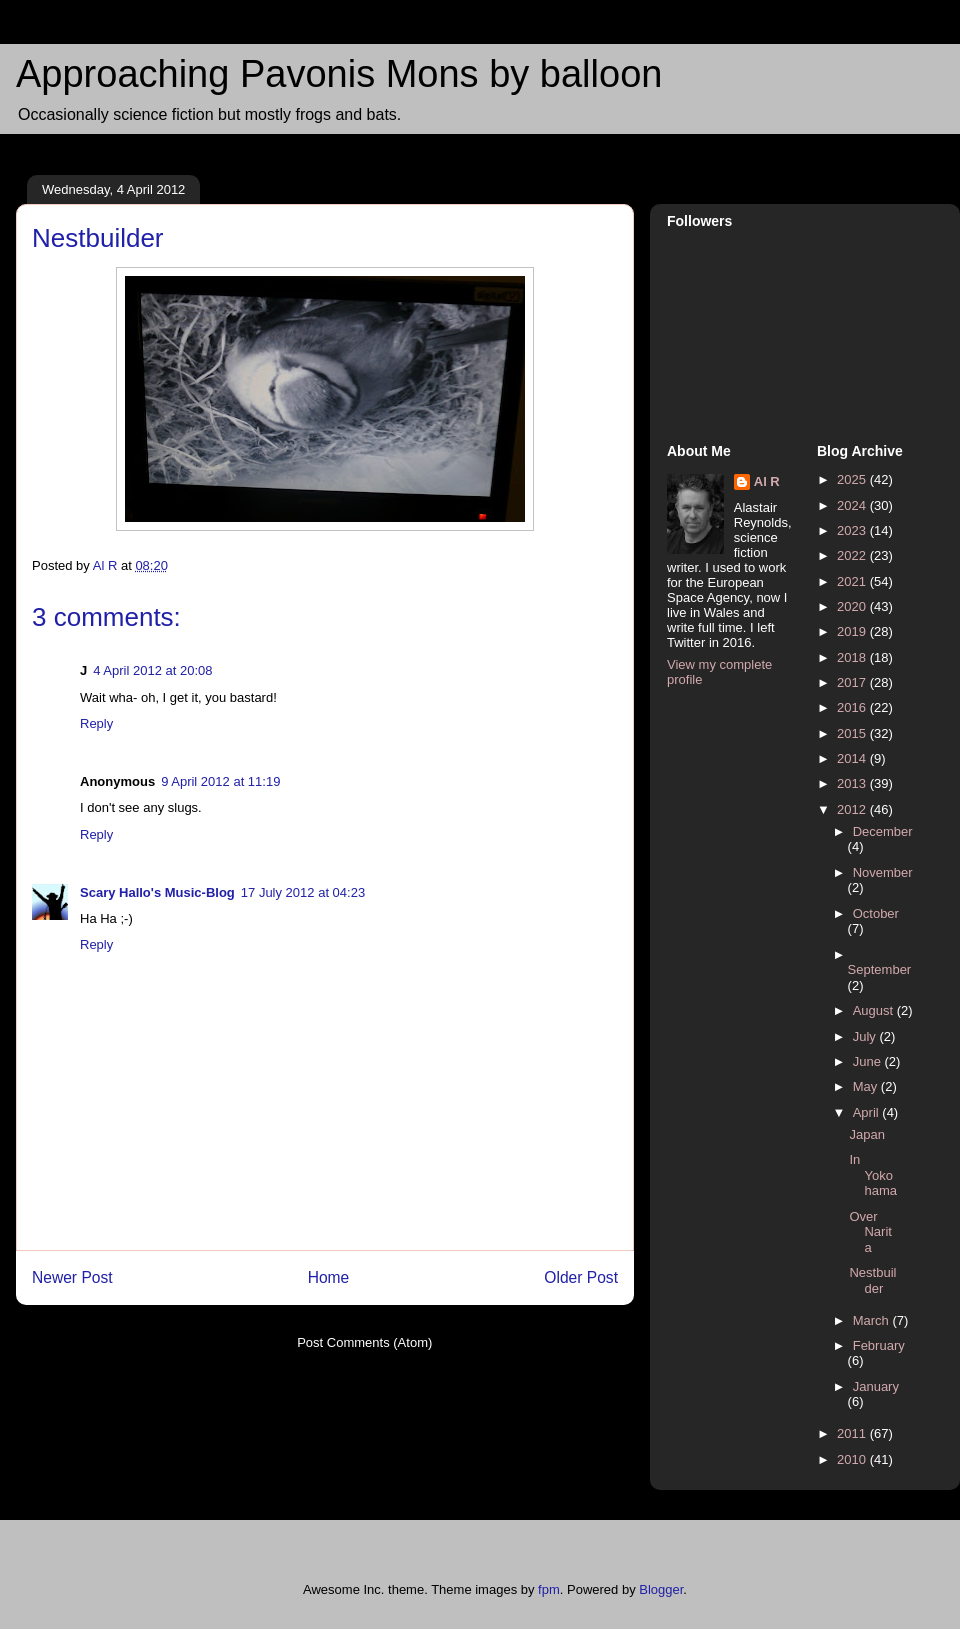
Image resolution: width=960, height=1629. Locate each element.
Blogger (661, 1589)
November (883, 872)
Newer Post (72, 1277)
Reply (96, 723)
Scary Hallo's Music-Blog (157, 892)
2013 (853, 783)
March (873, 1320)
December (883, 831)
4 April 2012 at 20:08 (152, 670)
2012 (853, 809)
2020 (853, 606)
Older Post (581, 1277)
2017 (853, 682)
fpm (549, 1589)
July (866, 1036)
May (867, 1086)
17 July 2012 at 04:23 (303, 892)
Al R (767, 481)
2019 (853, 631)
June (869, 1061)
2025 (853, 479)
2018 (853, 657)
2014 (853, 758)
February (879, 1345)
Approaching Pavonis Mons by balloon (339, 74)
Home (329, 1277)
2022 (853, 555)
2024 (853, 505)
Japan (866, 1134)
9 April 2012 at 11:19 (220, 781)
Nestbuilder (872, 1280)
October (876, 913)
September (880, 969)
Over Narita (870, 1232)
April (868, 1112)
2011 (853, 1433)
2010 (853, 1459)
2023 (853, 530)
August (875, 1010)
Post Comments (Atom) (364, 1342)
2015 (853, 733)
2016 (853, 707)
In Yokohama (873, 1175)
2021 (853, 581)
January (876, 1386)
